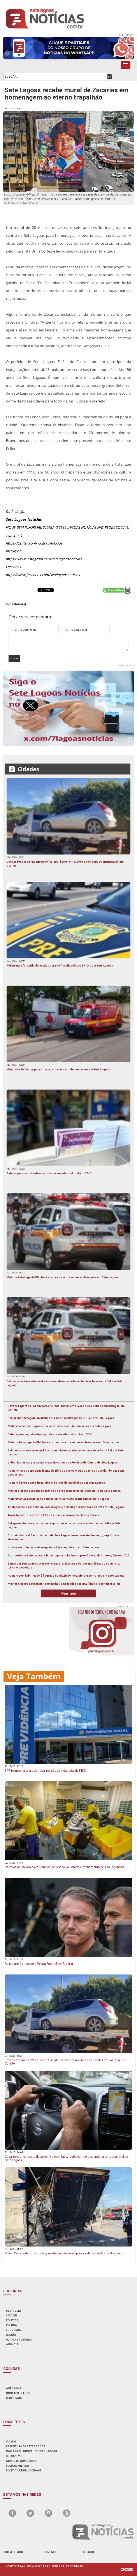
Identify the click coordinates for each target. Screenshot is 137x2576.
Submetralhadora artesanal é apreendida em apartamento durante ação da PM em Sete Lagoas (66, 1452)
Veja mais (69, 1593)
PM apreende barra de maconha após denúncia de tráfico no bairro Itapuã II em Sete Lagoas (64, 1525)
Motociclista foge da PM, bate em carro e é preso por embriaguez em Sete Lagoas (63, 1442)
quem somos (13, 2552)
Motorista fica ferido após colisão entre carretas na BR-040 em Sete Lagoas (58, 1499)
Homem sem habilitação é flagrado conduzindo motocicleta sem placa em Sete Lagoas (66, 1575)
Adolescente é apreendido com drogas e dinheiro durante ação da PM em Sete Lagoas (66, 1507)
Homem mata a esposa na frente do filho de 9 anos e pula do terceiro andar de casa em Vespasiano (66, 1472)
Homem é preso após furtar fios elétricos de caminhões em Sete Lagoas (56, 1482)
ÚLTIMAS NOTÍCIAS (19, 2339)
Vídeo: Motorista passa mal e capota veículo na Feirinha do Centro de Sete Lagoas (63, 1462)
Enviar (14, 658)
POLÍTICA (12, 2320)
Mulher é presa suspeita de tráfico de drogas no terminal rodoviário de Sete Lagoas (64, 1490)
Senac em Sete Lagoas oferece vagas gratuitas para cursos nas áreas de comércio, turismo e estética (64, 1565)
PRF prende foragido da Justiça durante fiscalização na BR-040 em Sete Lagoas (61, 1418)
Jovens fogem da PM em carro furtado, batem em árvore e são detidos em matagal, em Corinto (66, 1408)
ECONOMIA (13, 2330)
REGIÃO (11, 2334)
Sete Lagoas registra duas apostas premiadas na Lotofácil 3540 (50, 1434)
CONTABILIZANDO (18, 2393)
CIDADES (12, 2315)
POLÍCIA (11, 2325)
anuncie (89, 2552)
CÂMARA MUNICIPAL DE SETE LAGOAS (31, 2451)
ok (109, 76)
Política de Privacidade (23, 2470)
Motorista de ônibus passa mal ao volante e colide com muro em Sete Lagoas (59, 1426)
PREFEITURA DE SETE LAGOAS (25, 2446)
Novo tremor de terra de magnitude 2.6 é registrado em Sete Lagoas (53, 1547)
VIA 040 (11, 2441)
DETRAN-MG (14, 2456)
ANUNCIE (12, 2344)
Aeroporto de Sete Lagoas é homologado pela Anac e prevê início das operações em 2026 (68, 1555)
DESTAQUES (13, 2310)
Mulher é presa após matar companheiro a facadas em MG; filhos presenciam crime (64, 1583)
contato (49, 2552)
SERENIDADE (14, 2398)
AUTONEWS (13, 2388)
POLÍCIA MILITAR (17, 2465)
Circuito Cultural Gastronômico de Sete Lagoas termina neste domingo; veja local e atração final (63, 1537)
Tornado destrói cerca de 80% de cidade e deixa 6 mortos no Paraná (53, 1515)
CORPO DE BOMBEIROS (21, 2460)
